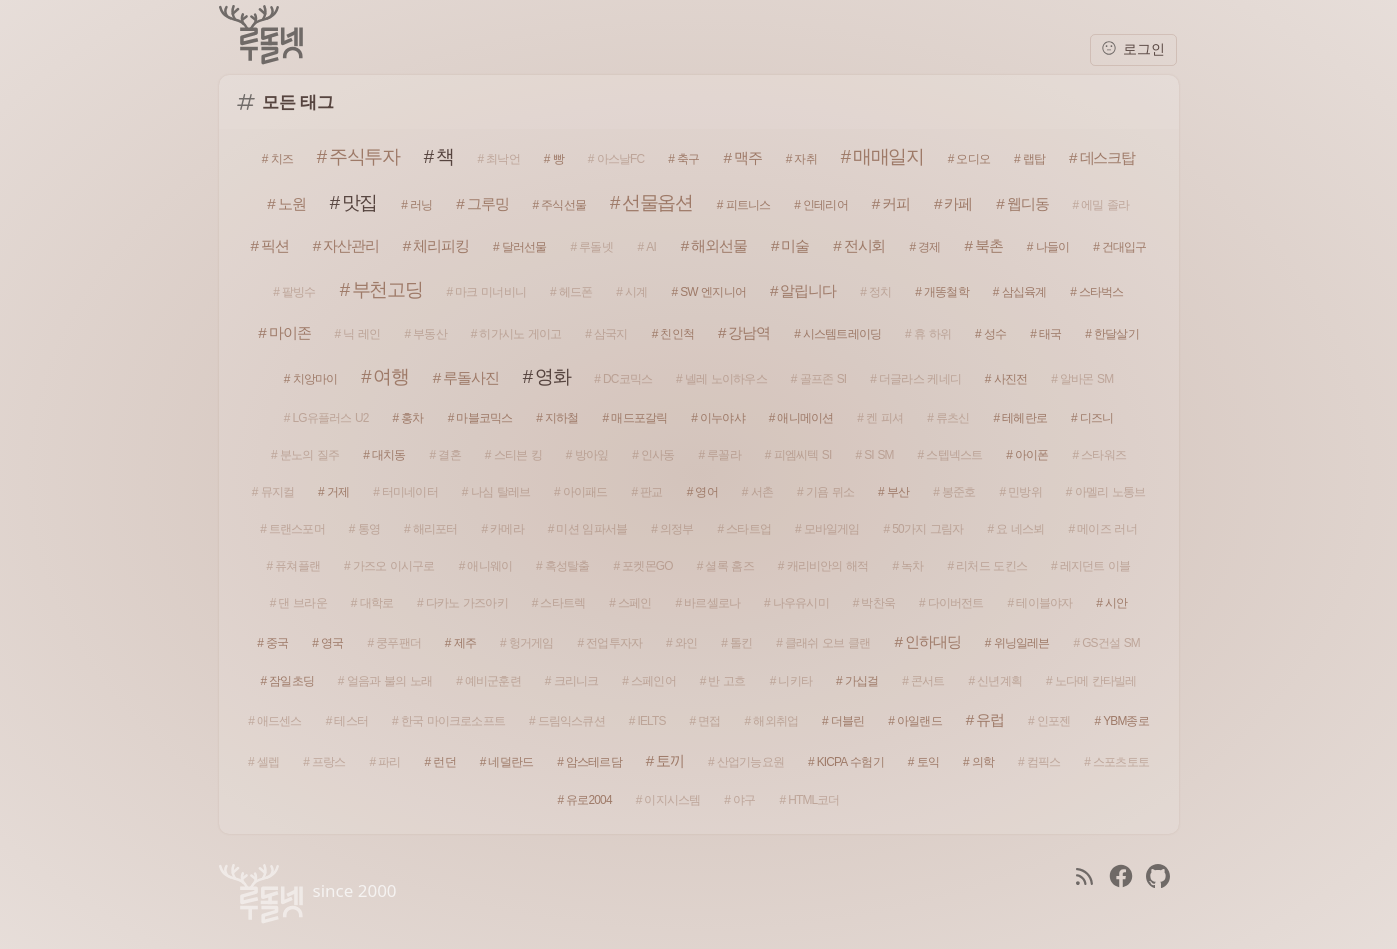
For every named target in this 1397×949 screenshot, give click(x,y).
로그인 (1133, 48)
